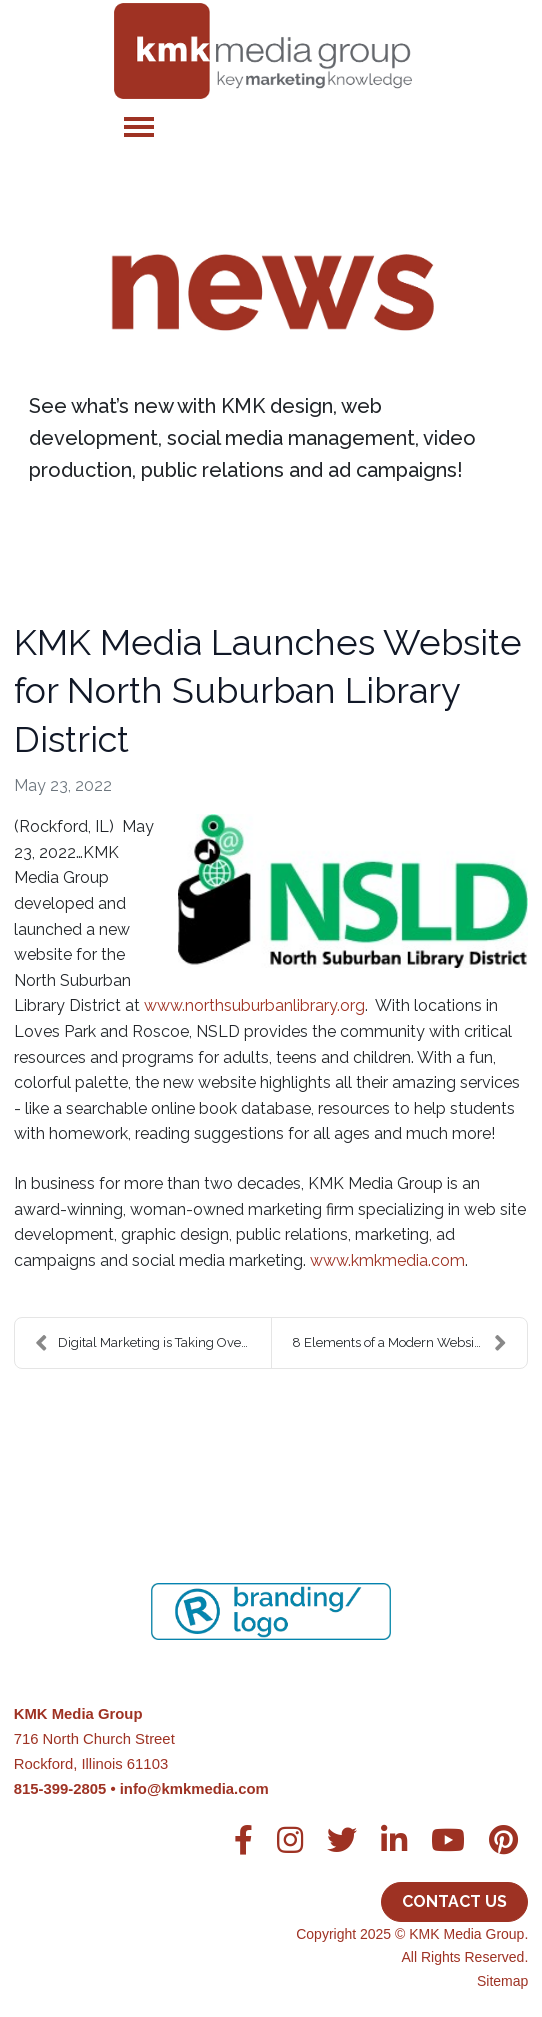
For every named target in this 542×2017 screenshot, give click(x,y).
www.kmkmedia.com (387, 1260)
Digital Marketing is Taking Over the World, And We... (153, 1343)
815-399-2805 (60, 1789)
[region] (271, 1586)
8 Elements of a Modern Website (399, 1343)
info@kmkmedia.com (194, 1789)
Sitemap (502, 1981)
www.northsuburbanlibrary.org (254, 1005)
